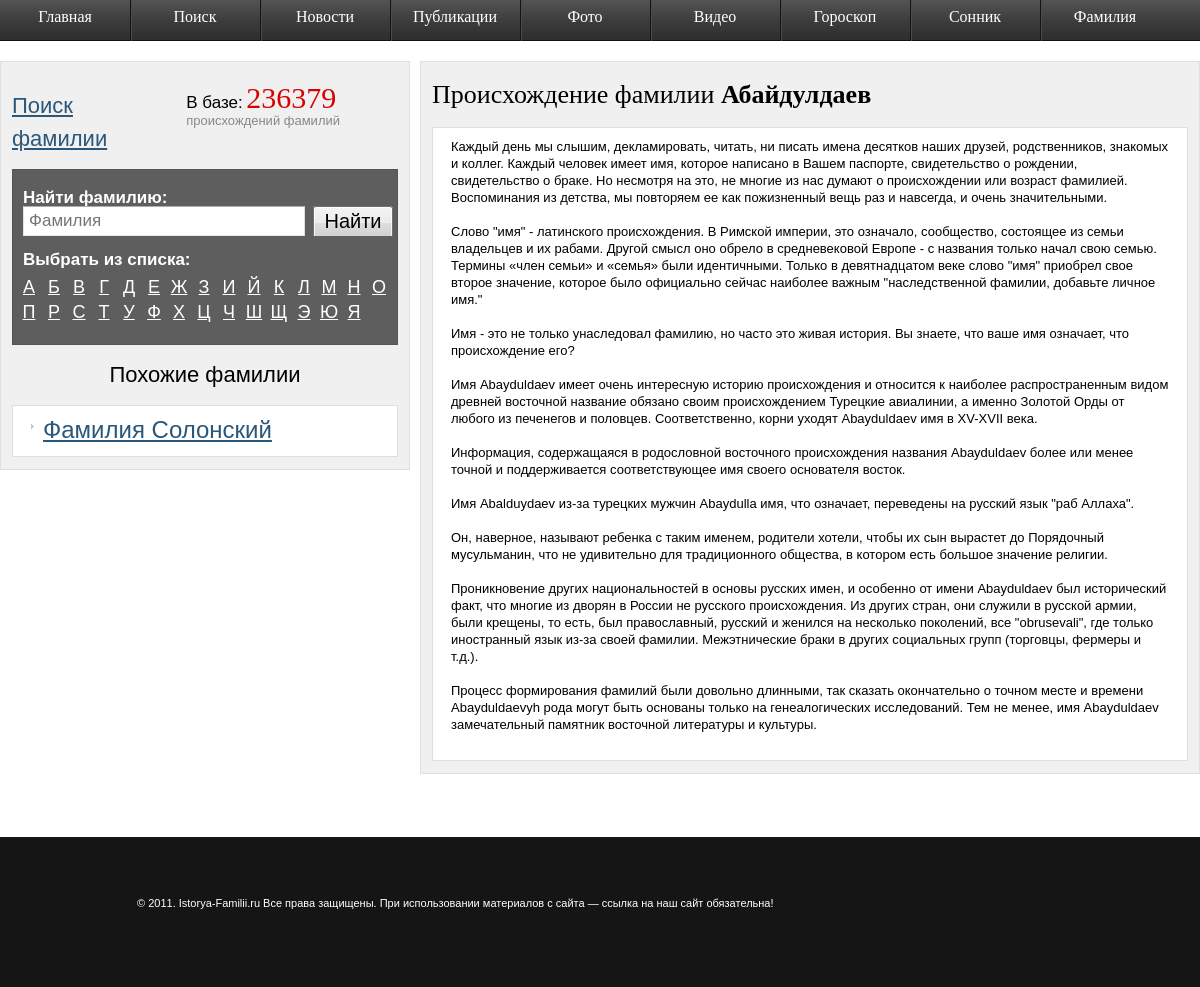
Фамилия (1105, 16)
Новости (325, 16)
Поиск (195, 16)
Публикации (455, 16)
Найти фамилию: (95, 197)
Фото (584, 16)
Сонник (975, 16)
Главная (65, 16)
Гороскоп (845, 16)
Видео (715, 16)
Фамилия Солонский (157, 429)
